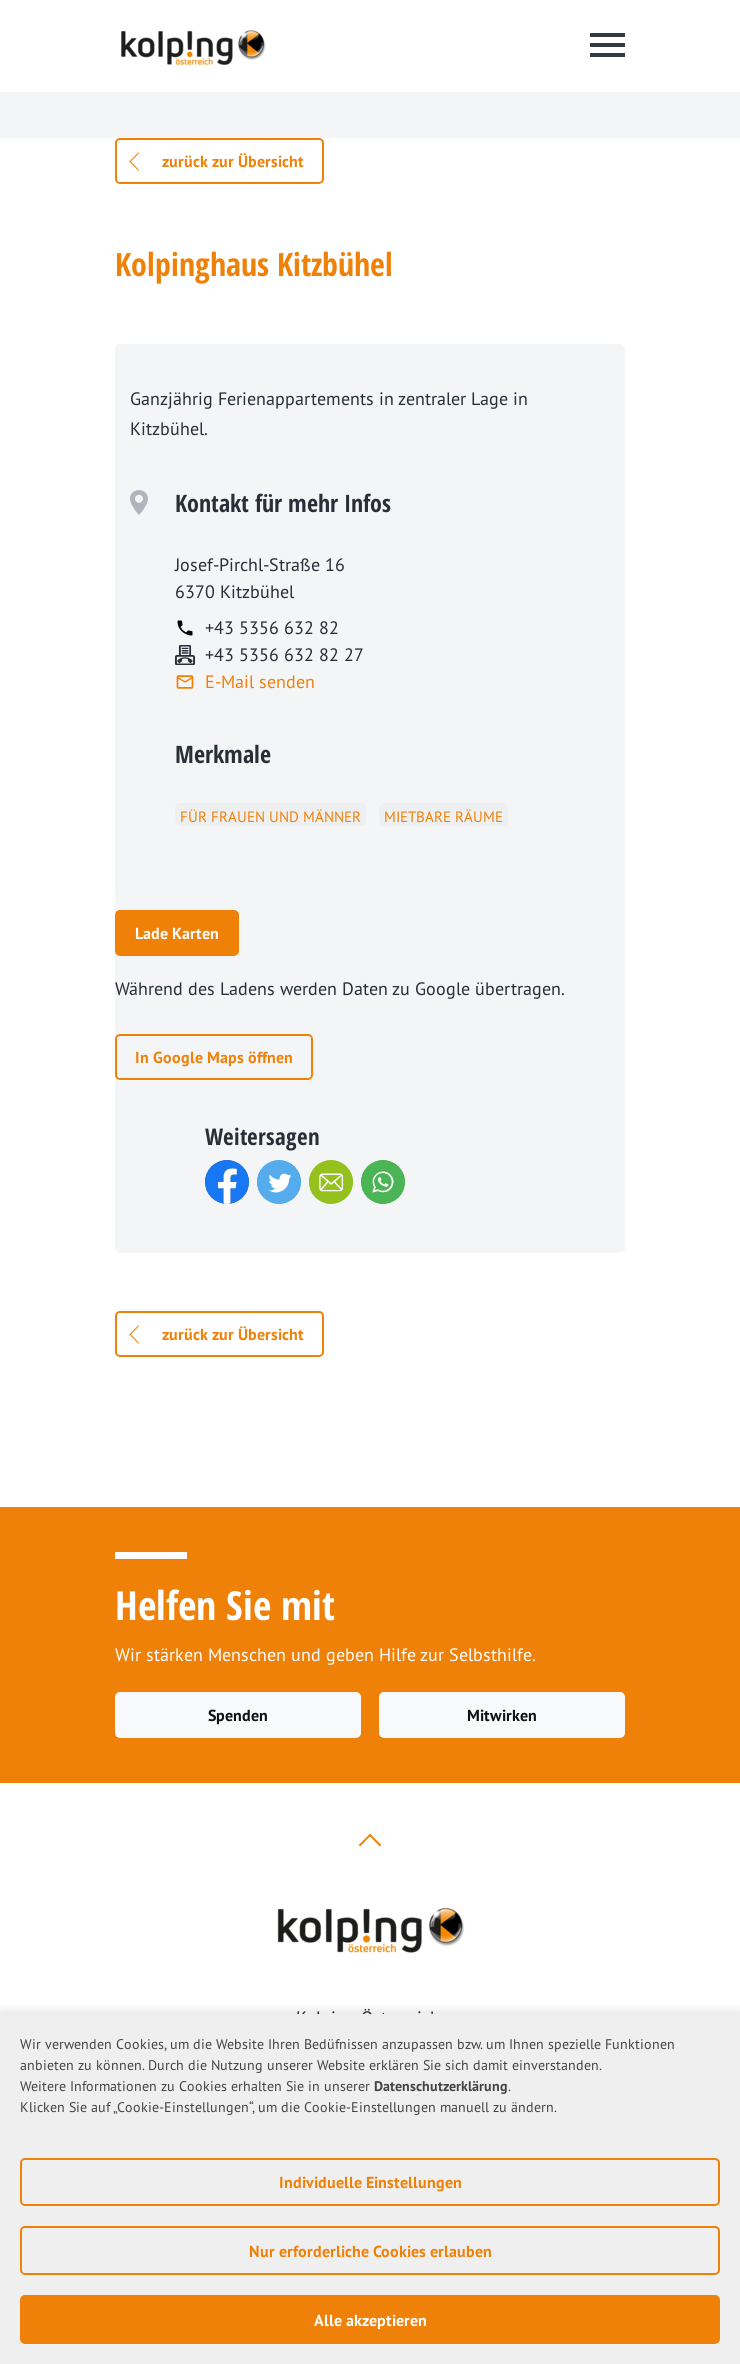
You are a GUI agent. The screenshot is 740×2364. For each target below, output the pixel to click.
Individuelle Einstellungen (370, 2182)
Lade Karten (177, 933)
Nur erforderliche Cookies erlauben (370, 2251)
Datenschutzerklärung (441, 2086)
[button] (227, 1182)
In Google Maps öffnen (214, 1057)
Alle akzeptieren (370, 2320)
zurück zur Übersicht (233, 161)
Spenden (238, 1715)
